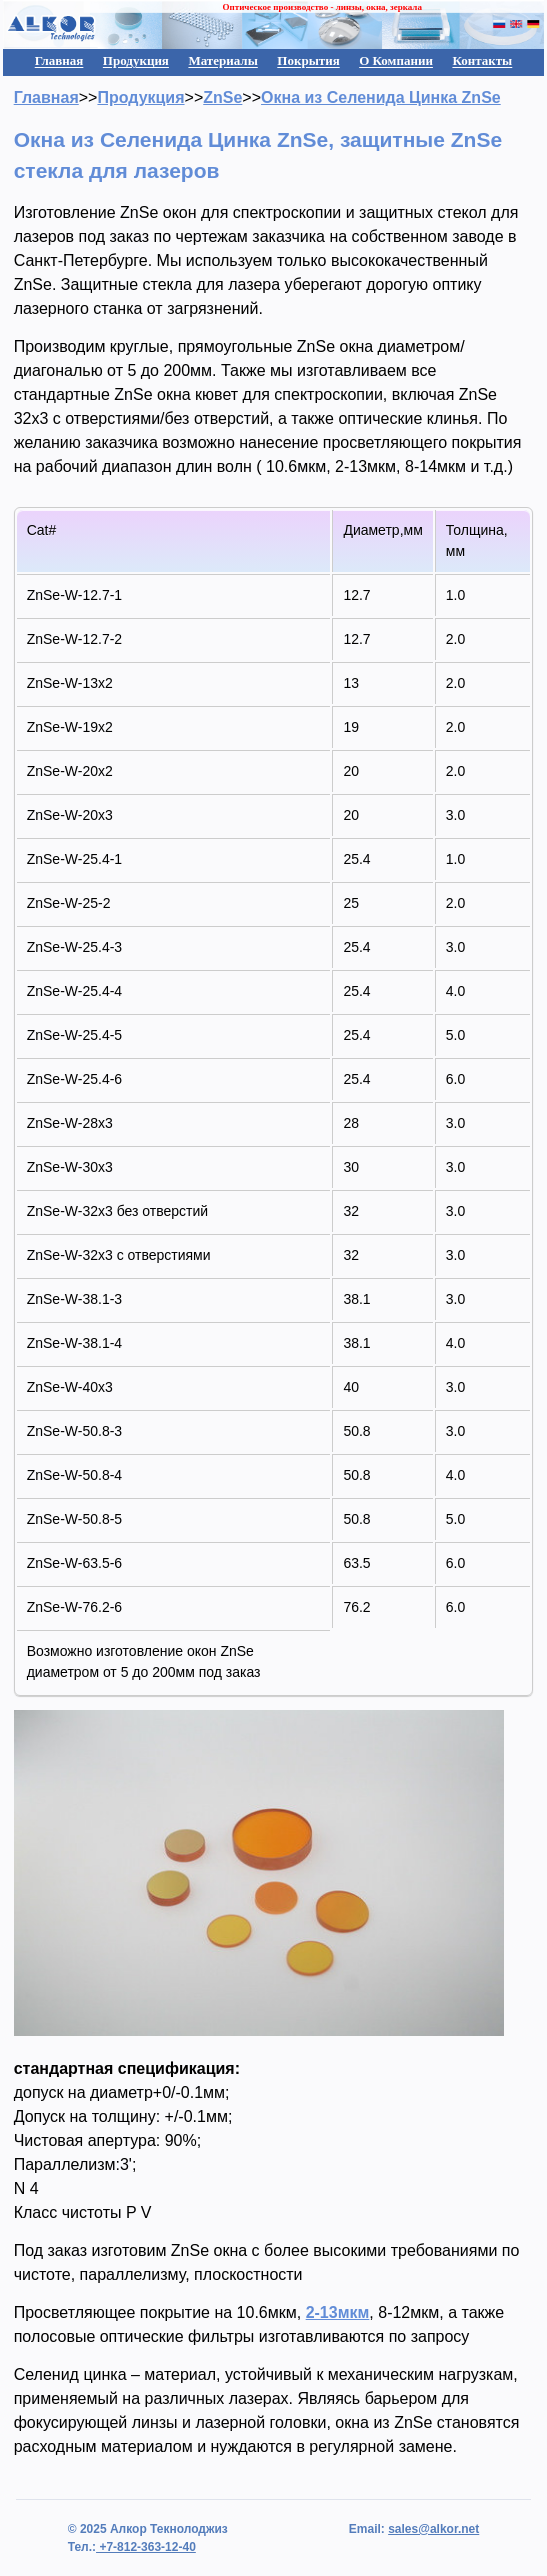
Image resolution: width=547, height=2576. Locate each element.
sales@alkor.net (433, 2529)
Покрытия (308, 60)
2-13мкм (338, 2312)
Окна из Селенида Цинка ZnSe (381, 97)
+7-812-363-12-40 (146, 2547)
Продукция (136, 60)
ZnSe (222, 97)
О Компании (396, 60)
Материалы (222, 60)
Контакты (482, 60)
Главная (59, 60)
